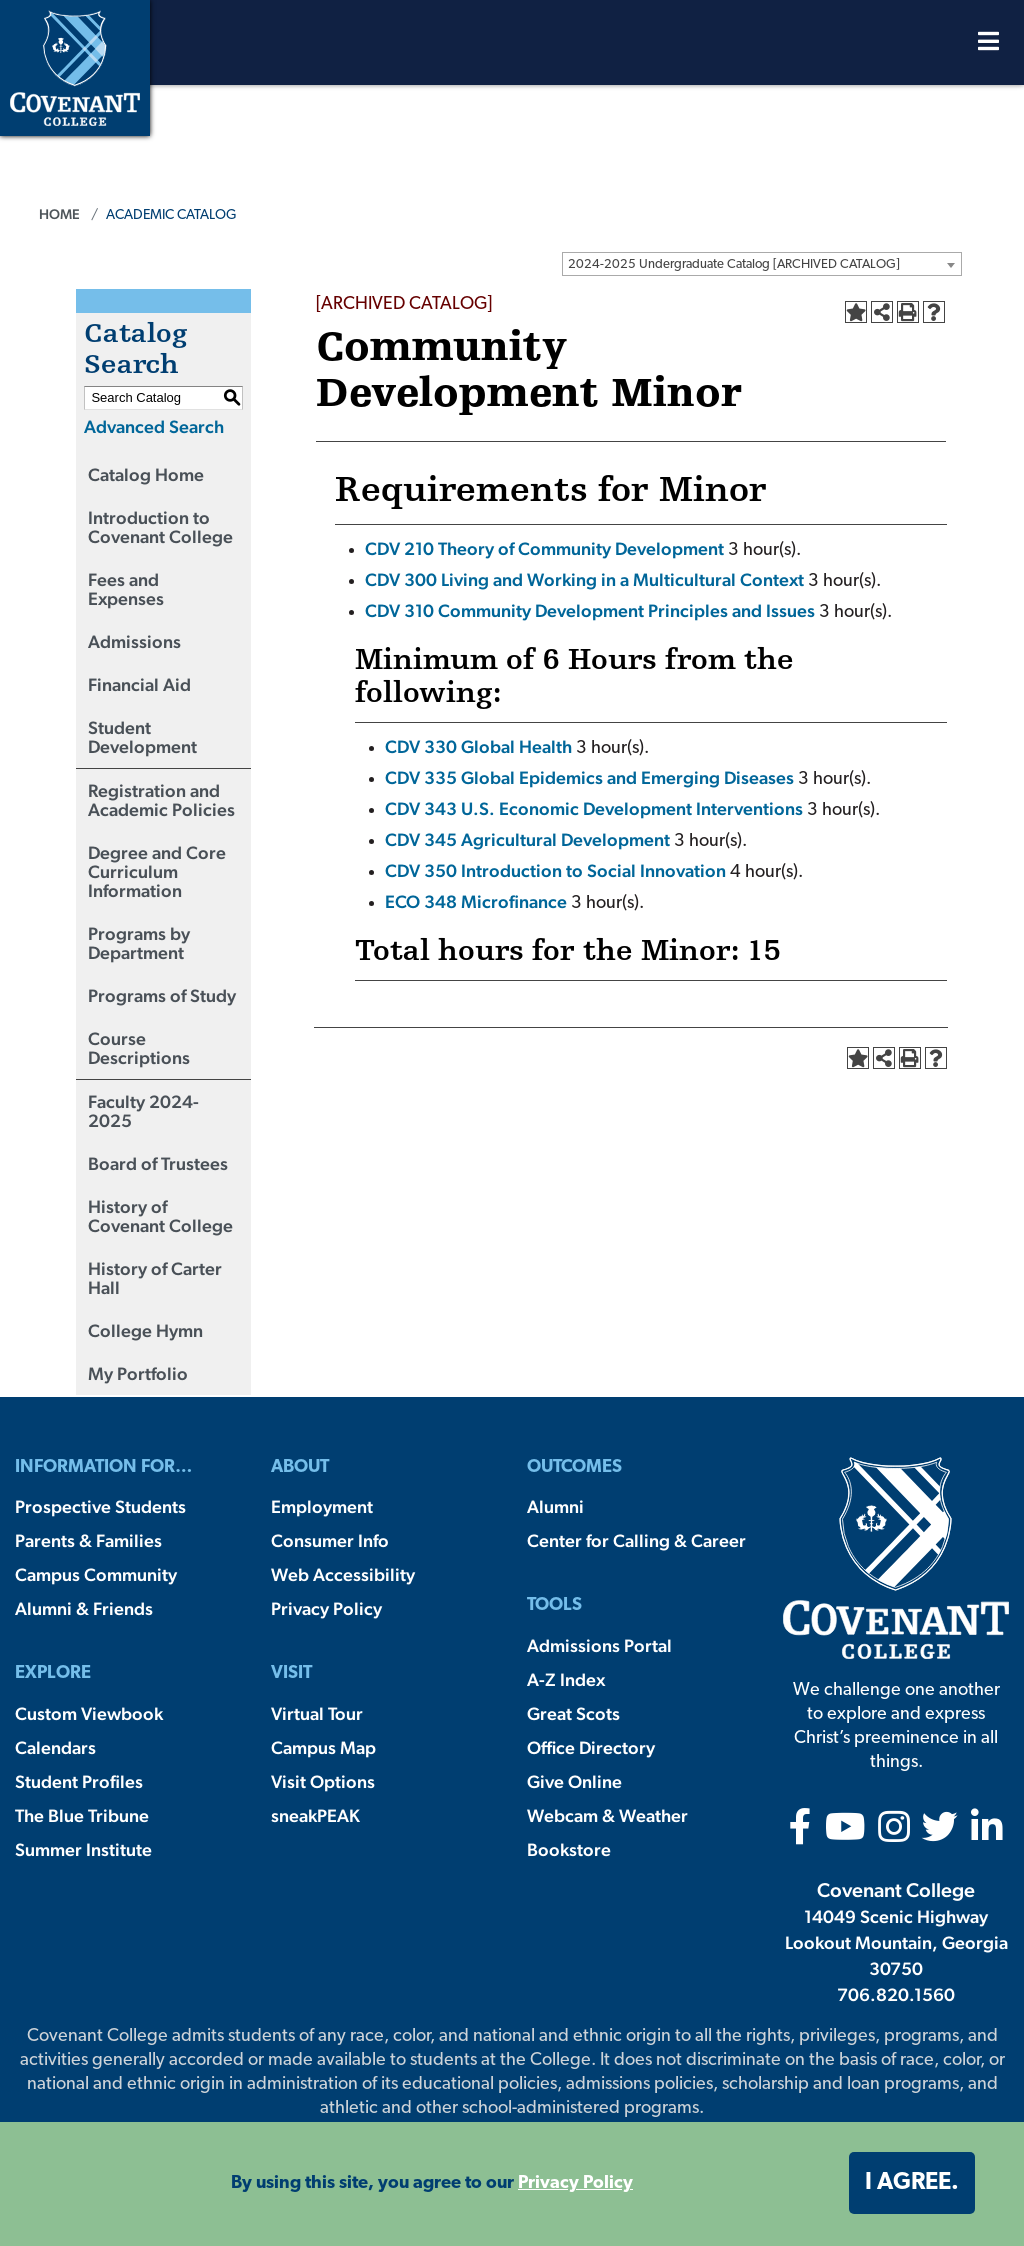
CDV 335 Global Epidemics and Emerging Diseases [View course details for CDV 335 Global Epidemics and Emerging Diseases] (589, 777)
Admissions (134, 641)
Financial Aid (139, 684)
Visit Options (323, 1781)
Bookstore (569, 1849)
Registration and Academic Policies (161, 800)
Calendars (55, 1747)
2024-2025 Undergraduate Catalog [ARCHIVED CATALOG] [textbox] (734, 264)
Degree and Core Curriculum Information (157, 871)
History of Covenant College (160, 1216)
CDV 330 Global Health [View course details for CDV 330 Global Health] (478, 746)
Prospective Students (100, 1506)
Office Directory (591, 1747)
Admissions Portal (599, 1645)
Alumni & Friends (84, 1608)
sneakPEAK (315, 1815)
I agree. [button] (912, 2183)
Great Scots (573, 1713)
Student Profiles (79, 1781)
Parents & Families (88, 1540)
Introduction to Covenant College (160, 527)
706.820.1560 (896, 1994)
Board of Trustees (158, 1163)
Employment (322, 1506)
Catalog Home (146, 474)
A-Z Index (566, 1679)
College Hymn (145, 1330)
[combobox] (762, 264)
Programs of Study (162, 995)
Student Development (142, 737)
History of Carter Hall (155, 1278)
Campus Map (323, 1747)
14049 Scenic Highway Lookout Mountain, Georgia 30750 (896, 1942)
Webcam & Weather (607, 1815)
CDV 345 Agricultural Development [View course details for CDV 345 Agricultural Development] (527, 839)
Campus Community (96, 1574)
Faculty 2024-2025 (143, 1111)
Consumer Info (330, 1540)
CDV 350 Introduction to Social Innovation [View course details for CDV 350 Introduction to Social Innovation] (555, 870)
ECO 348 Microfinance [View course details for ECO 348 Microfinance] (476, 901)
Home (59, 214)
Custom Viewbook (89, 1713)
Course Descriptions (139, 1048)
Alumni (555, 1506)
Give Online (574, 1781)
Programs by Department (139, 943)
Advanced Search (154, 426)
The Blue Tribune (82, 1815)
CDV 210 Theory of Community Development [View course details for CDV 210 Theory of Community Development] (544, 548)
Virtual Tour (317, 1713)
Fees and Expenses (126, 589)
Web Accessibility (343, 1574)
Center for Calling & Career (636, 1540)
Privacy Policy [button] (575, 2183)
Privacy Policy (326, 1608)
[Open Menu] (988, 46)
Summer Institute (83, 1849)
